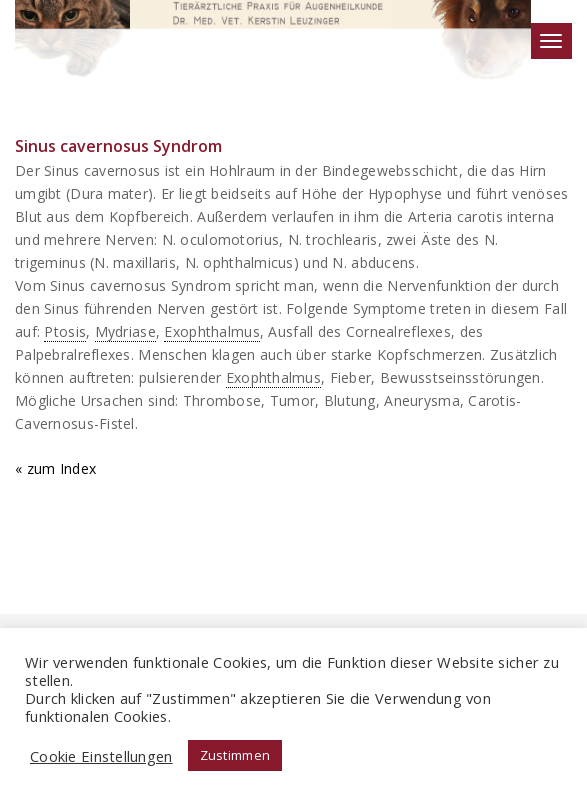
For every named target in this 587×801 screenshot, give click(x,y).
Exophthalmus (211, 330)
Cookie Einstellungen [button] (101, 756)
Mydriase (125, 330)
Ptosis (65, 330)
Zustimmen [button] (235, 755)
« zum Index (55, 467)
